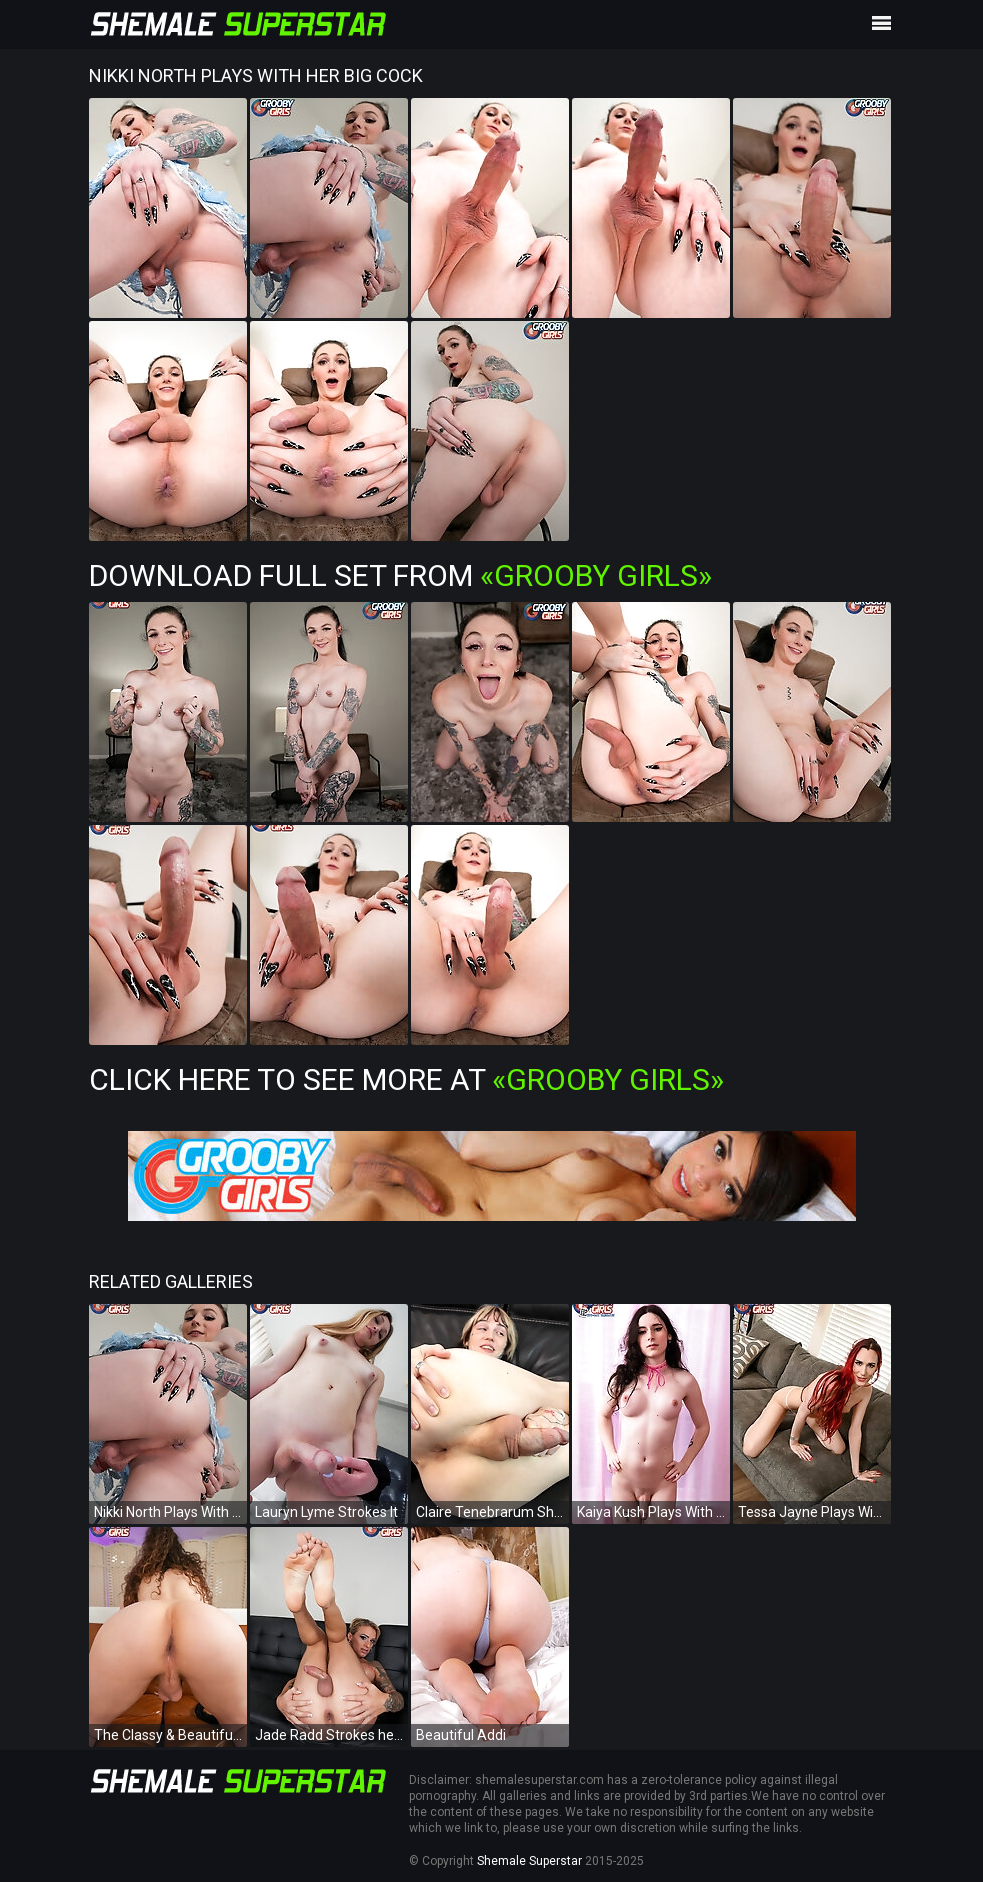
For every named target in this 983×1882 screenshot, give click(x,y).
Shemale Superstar (529, 1861)
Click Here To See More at (406, 1079)
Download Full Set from (400, 575)
